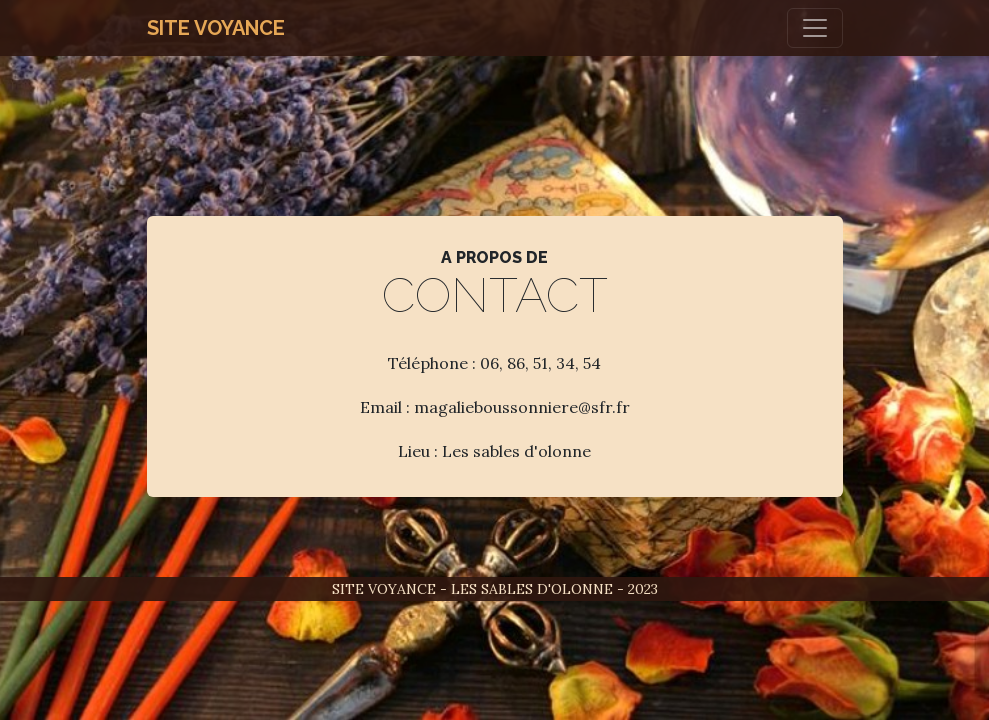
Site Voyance (216, 28)
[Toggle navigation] (815, 28)
